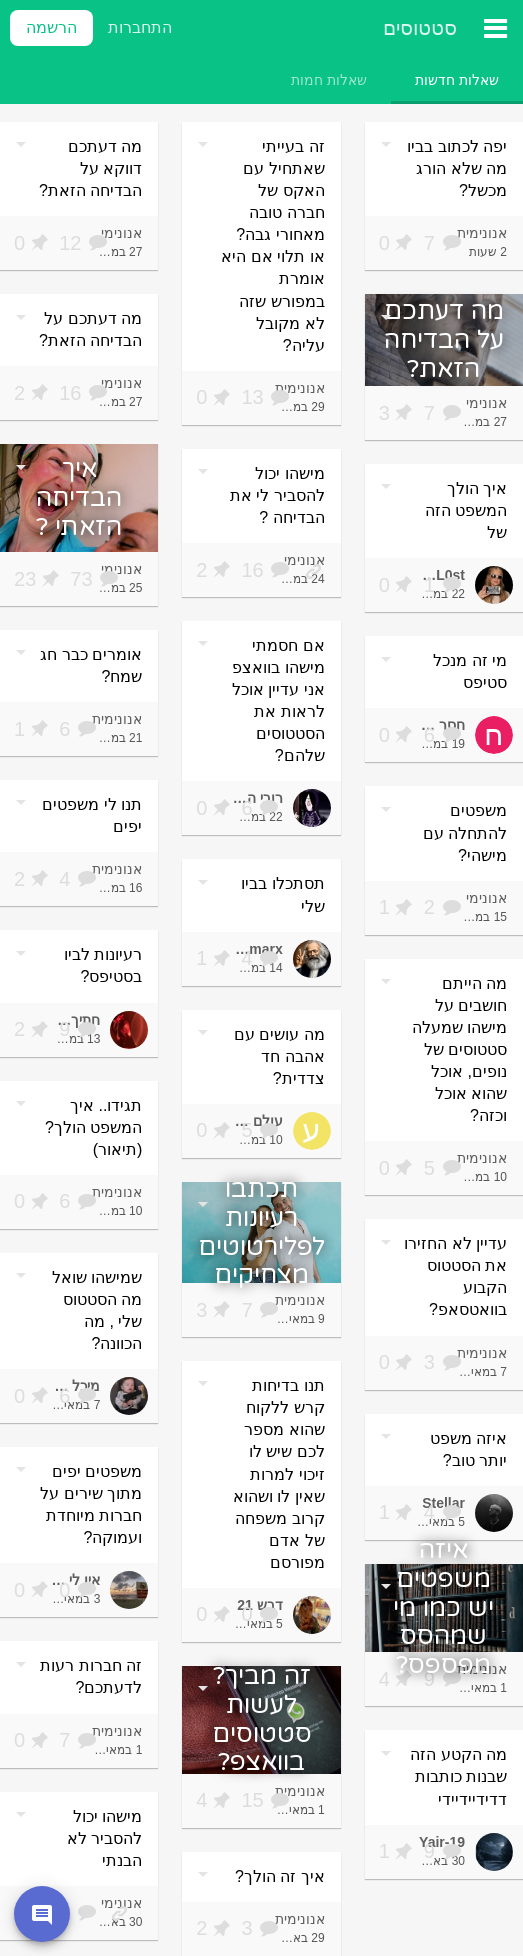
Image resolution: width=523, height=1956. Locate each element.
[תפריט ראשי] (495, 28)
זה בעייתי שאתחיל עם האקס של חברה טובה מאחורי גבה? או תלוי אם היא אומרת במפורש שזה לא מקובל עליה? (272, 246)
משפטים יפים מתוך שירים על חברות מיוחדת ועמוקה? (91, 1504)
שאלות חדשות (457, 80)
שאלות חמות (329, 80)
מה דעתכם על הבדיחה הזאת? (90, 329)
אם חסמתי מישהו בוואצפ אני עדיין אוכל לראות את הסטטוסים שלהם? (278, 700)
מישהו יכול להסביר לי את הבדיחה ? (277, 495)
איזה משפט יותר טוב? (468, 1449)
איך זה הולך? (280, 1876)
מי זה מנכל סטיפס (470, 671)
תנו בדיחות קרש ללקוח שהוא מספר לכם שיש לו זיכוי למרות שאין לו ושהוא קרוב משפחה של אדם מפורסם (279, 1474)
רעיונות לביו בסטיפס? (103, 965)
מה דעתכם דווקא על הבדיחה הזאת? (90, 168)
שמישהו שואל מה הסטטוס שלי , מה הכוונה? (97, 1310)
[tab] (457, 80)
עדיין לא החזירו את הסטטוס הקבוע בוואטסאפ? (455, 1276)
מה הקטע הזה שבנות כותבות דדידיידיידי (458, 1776)
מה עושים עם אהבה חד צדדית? (279, 1056)
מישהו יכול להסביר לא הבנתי (104, 1838)
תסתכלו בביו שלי (282, 894)
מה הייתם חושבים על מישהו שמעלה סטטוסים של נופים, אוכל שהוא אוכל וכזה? (459, 1049)
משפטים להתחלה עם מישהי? (465, 832)
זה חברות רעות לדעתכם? (91, 1676)
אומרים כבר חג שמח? (91, 665)
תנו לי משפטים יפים (92, 815)
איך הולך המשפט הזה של (466, 510)
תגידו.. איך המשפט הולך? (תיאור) (93, 1127)
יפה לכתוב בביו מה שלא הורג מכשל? (457, 168)
